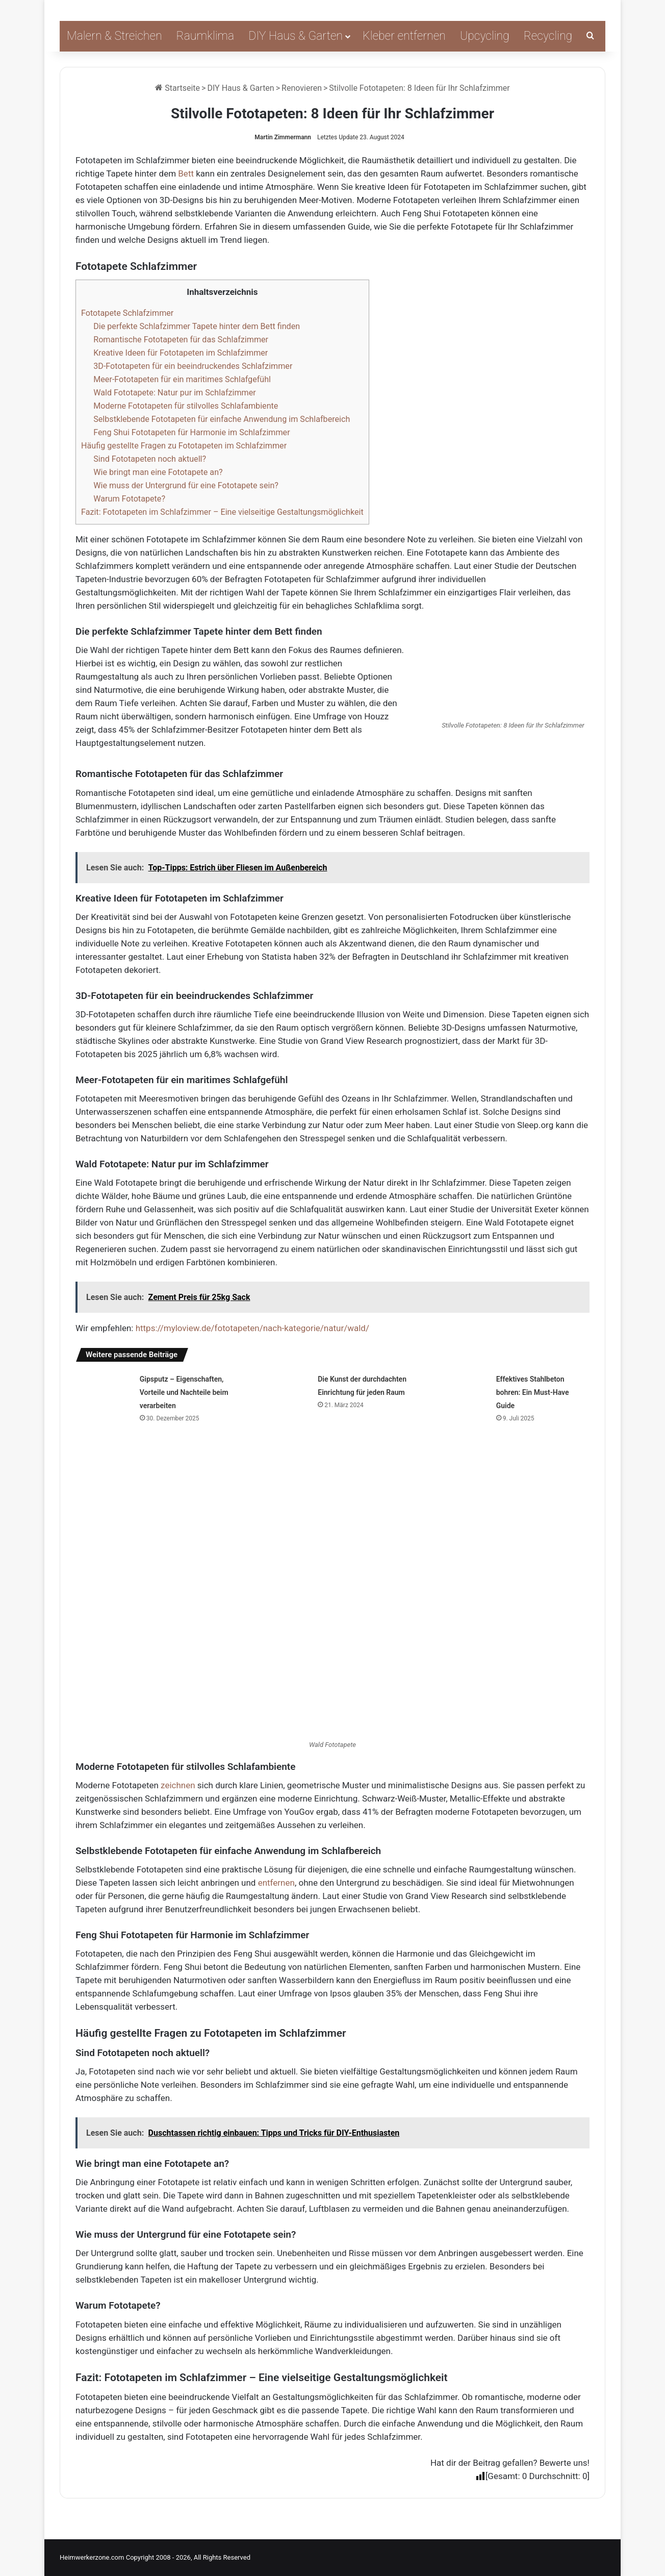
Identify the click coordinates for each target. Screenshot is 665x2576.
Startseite (177, 88)
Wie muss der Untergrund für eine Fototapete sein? (185, 485)
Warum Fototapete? (129, 499)
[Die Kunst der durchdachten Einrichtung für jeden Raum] (282, 1391)
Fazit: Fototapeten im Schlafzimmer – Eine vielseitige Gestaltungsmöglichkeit (222, 512)
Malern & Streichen (114, 36)
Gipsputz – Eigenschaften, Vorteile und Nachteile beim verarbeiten (184, 1392)
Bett (186, 173)
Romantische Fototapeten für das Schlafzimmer (180, 339)
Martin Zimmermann (282, 137)
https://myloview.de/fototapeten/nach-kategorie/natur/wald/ (252, 1328)
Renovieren (302, 88)
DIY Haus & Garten (295, 36)
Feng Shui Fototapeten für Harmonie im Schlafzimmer (191, 432)
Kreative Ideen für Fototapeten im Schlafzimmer (180, 353)
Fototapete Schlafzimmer (127, 313)
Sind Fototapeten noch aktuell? (149, 459)
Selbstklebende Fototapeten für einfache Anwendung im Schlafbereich (221, 419)
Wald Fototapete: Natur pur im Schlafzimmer (174, 392)
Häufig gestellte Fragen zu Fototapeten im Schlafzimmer (184, 446)
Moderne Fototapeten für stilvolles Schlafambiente (185, 406)
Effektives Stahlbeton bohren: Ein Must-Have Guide (532, 1392)
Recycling (548, 36)
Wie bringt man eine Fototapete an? (157, 472)
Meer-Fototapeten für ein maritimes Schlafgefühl (182, 379)
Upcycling (484, 36)
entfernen (276, 1883)
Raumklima (205, 36)
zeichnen (178, 1785)
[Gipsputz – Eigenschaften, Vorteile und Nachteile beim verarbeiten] (104, 1391)
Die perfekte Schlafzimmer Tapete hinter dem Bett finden (196, 326)
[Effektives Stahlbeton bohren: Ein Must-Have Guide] (460, 1391)
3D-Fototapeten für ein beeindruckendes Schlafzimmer (192, 366)
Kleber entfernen (404, 36)
